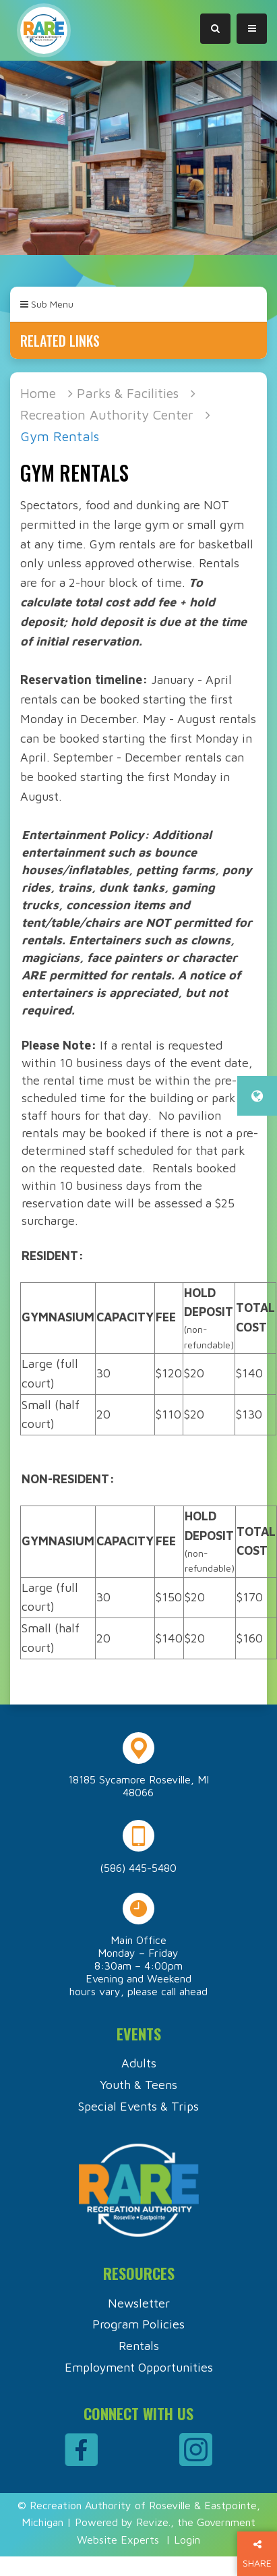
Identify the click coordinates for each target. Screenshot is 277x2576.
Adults (138, 2063)
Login (187, 2540)
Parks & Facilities (128, 393)
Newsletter (139, 2303)
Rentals (139, 2346)
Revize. (153, 2522)
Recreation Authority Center (106, 414)
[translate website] (257, 1096)
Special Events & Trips (138, 2106)
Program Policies (138, 2324)
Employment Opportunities (139, 2367)
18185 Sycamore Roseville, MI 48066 (138, 1785)
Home (38, 393)
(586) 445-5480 (138, 1868)
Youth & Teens (138, 2085)
